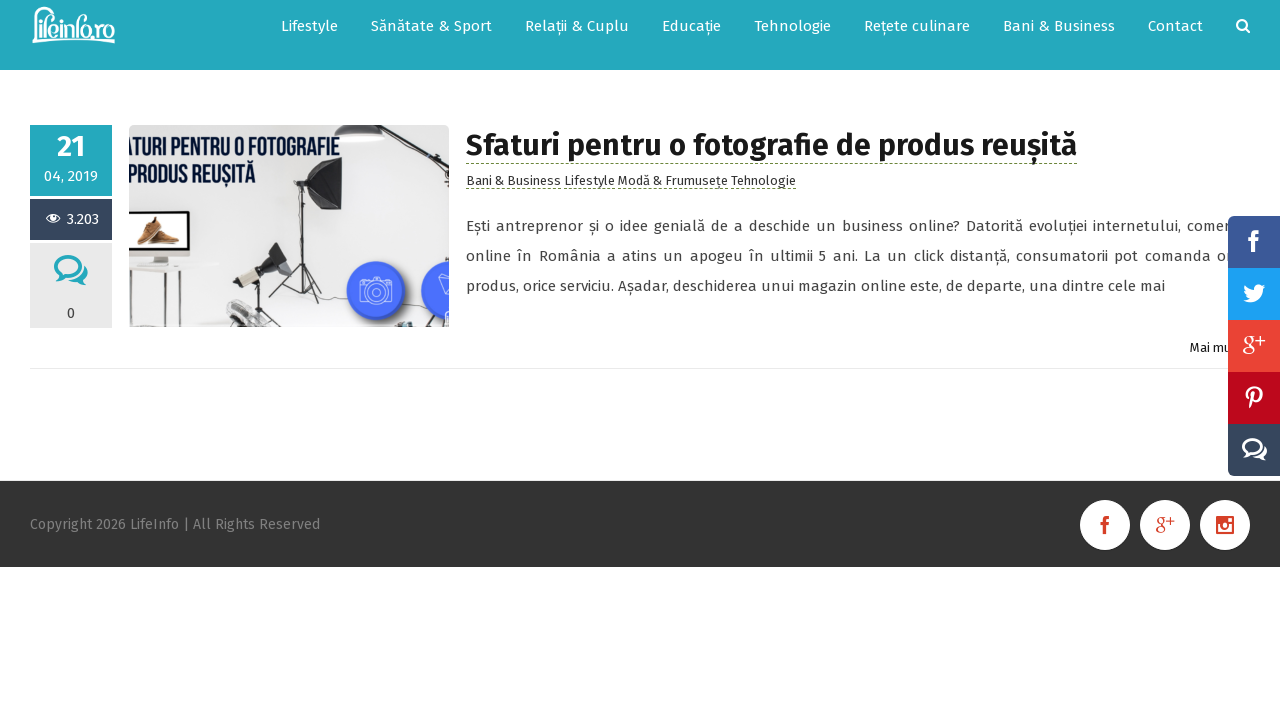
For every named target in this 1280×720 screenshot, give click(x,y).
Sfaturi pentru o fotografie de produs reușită (771, 125)
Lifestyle (589, 160)
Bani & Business (513, 160)
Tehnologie (763, 160)
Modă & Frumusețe (673, 160)
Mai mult (1215, 327)
